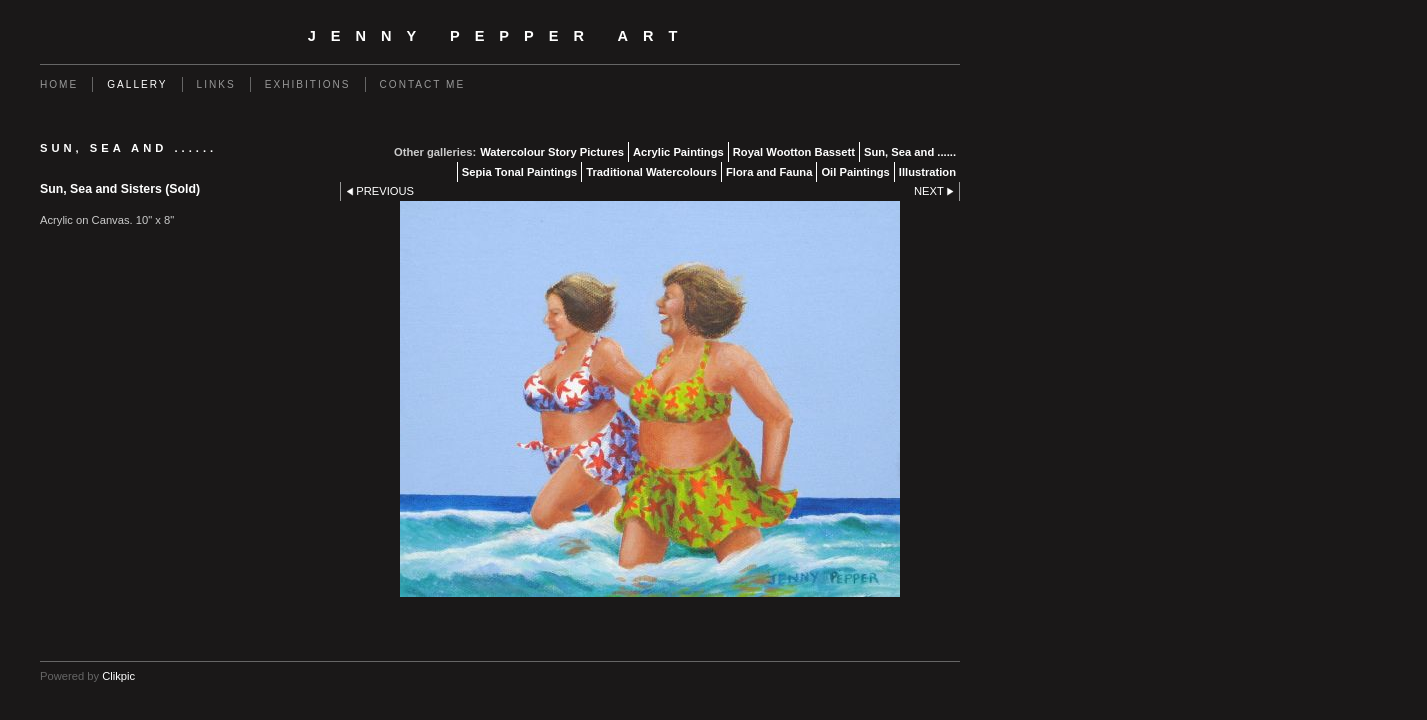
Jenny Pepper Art (500, 36)
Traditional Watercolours (651, 172)
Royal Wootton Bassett (794, 152)
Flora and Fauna (769, 172)
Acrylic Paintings (678, 152)
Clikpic (118, 676)
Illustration (927, 172)
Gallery (137, 84)
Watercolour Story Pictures (552, 152)
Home (59, 84)
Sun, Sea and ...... (910, 152)
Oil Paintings (855, 172)
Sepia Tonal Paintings (519, 172)
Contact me (423, 84)
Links (216, 84)
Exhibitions (308, 84)
